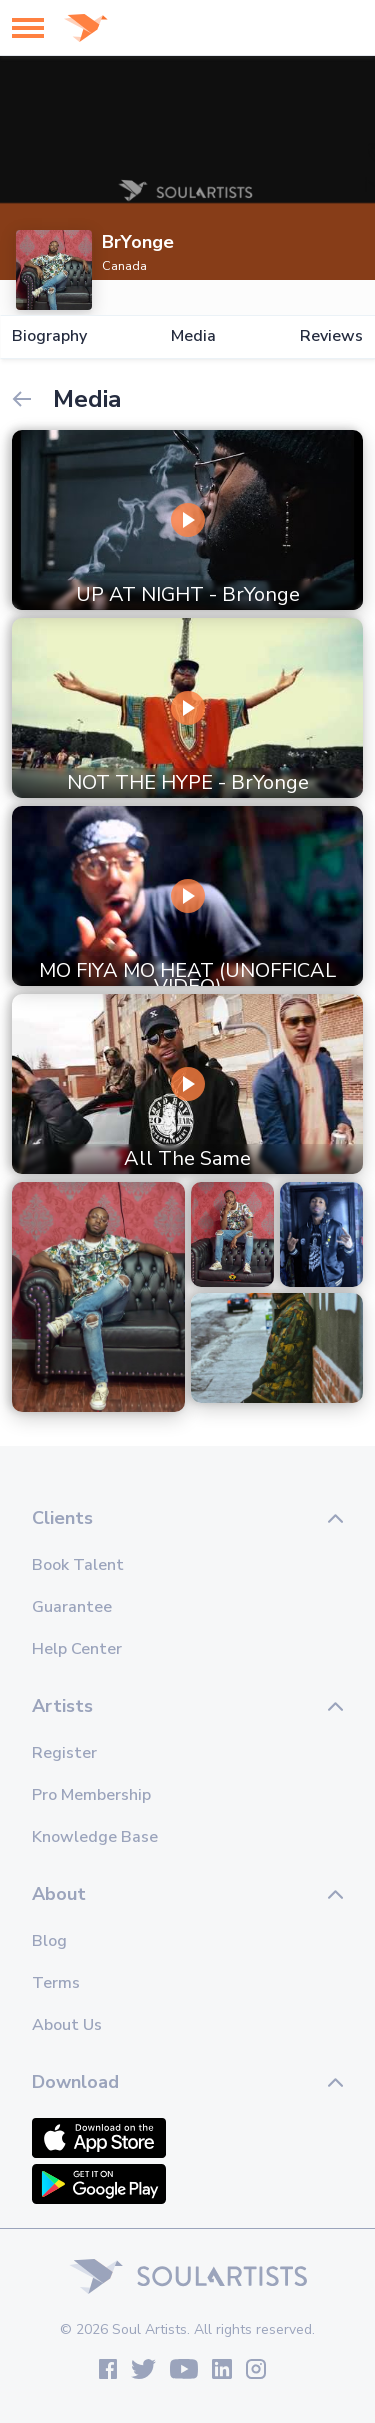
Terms (56, 1983)
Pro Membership (91, 1795)
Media (193, 336)
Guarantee (72, 1607)
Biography (49, 336)
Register (64, 1753)
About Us (67, 2025)
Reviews (331, 336)
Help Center (77, 1649)
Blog (49, 1941)
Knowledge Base (95, 1837)
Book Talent (78, 1565)
